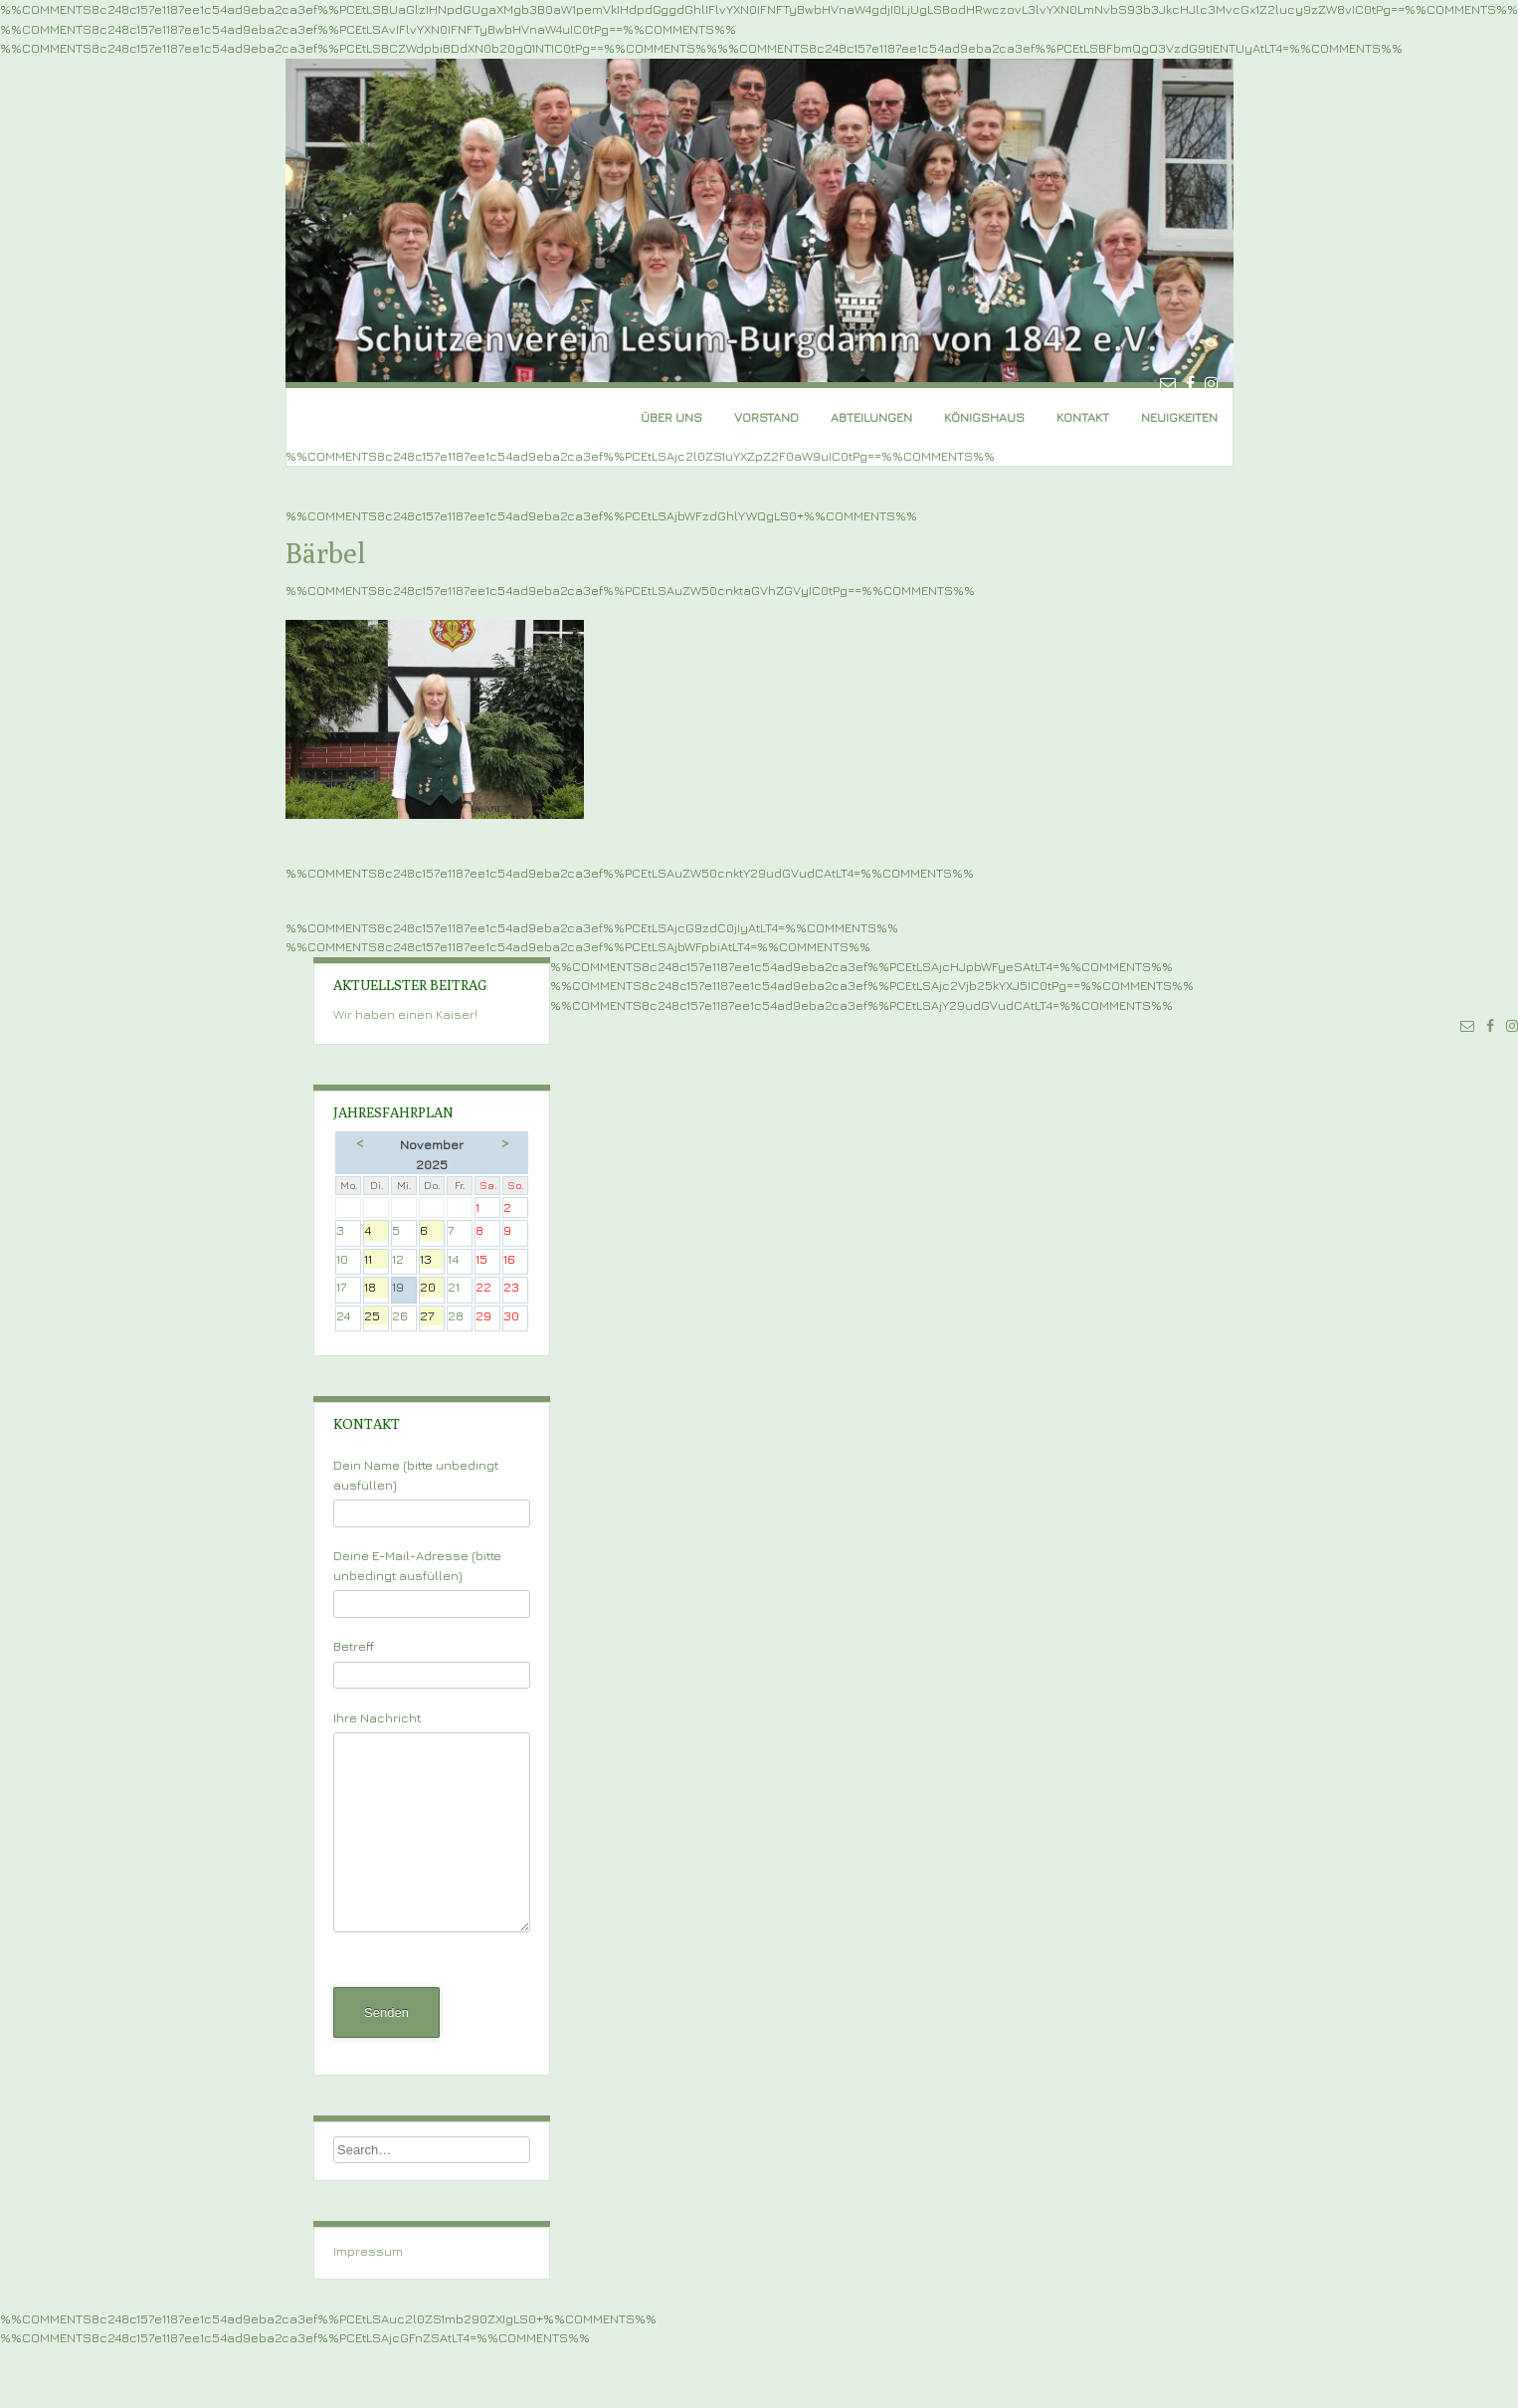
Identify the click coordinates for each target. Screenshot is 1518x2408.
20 (432, 1288)
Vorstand (766, 417)
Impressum (368, 2251)
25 (376, 1316)
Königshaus (984, 417)
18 (376, 1288)
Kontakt (1082, 417)
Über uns (671, 417)
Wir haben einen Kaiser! (405, 1014)
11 (376, 1260)
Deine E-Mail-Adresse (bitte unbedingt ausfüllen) (431, 1579)
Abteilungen (871, 417)
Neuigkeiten (1179, 417)
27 (432, 1316)
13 (432, 1260)
